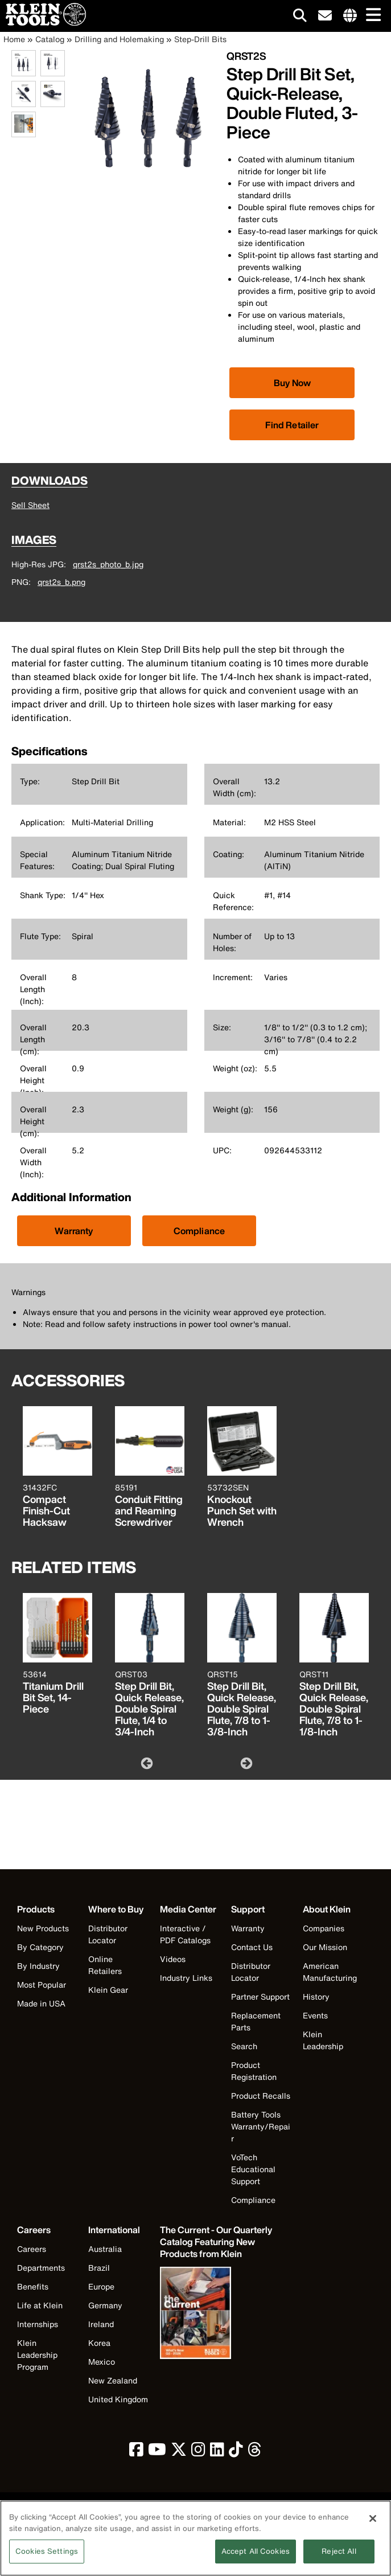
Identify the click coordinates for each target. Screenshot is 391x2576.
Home (14, 39)
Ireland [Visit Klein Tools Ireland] (101, 2324)
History (316, 1996)
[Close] (372, 2525)
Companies (323, 1928)
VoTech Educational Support (253, 2169)
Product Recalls (260, 2096)
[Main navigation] (371, 16)
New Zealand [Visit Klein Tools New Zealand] (112, 2380)
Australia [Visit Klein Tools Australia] (105, 2249)
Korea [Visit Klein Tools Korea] (99, 2343)
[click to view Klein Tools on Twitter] (179, 2452)
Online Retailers (105, 1965)
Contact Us (252, 1947)
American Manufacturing (330, 1972)
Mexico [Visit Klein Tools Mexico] (101, 2362)
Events (315, 2015)
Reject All (339, 2558)
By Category (40, 1947)
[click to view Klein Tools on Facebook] (136, 2452)
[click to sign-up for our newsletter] (325, 16)
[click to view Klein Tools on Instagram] (198, 2452)
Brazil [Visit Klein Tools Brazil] (99, 2268)
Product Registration (254, 2071)
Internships (37, 2324)
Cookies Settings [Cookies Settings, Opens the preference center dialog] (46, 2558)
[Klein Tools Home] (43, 22)
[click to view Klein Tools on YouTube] (157, 2452)
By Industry (38, 1966)
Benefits (32, 2286)
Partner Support (260, 1996)
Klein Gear (108, 1990)
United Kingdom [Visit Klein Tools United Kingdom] (118, 2399)
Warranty (74, 1231)
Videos (173, 1959)
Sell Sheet (30, 505)
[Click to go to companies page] (350, 16)
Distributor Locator (107, 1934)
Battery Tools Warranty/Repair (260, 2126)
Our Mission (325, 1947)
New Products (43, 1928)
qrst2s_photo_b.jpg (108, 564)
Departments (41, 2268)
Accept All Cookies (255, 2558)
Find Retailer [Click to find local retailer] (292, 425)
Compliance (199, 1231)
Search (244, 2046)
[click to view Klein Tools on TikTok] (236, 2452)
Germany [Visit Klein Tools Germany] (105, 2305)
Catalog (49, 39)
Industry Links (186, 1978)
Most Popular (41, 1985)
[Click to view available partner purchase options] (292, 382)
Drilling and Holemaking (119, 39)
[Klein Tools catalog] (217, 2242)
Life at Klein (40, 2305)
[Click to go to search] (300, 17)
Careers (31, 2249)
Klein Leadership (323, 2040)
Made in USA (41, 2003)
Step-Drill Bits (200, 39)
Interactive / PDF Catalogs (185, 1934)
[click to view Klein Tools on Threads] (255, 2452)
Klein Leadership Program (37, 2355)
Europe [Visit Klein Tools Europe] (101, 2286)
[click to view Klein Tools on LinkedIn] (217, 2452)
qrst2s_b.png (61, 582)
